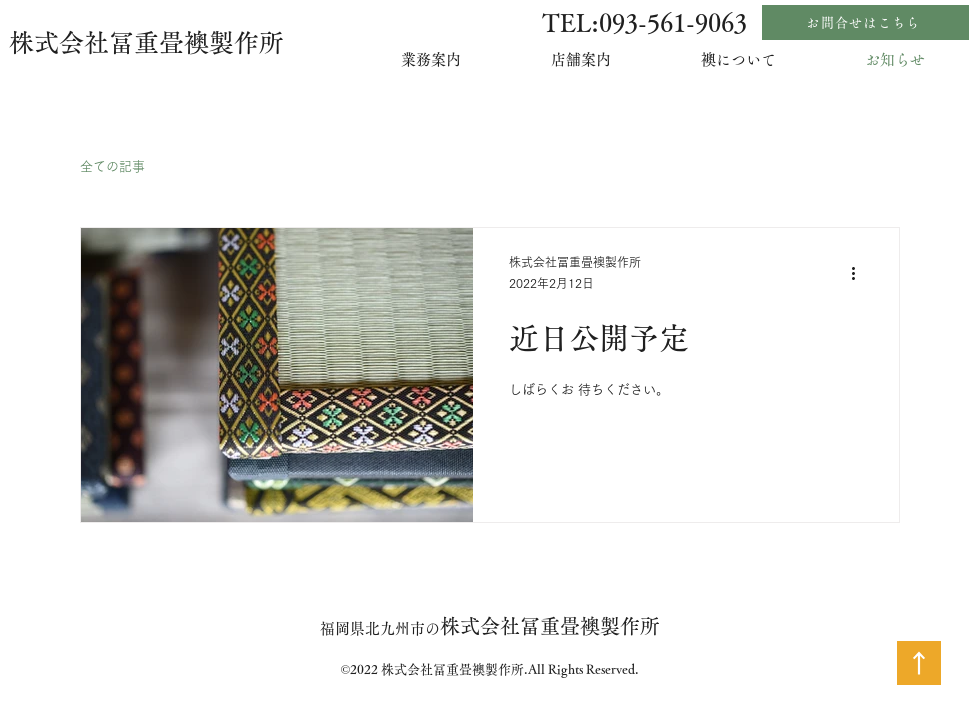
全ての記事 (112, 166)
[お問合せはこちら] (865, 22)
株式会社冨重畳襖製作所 (146, 42)
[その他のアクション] (860, 274)
